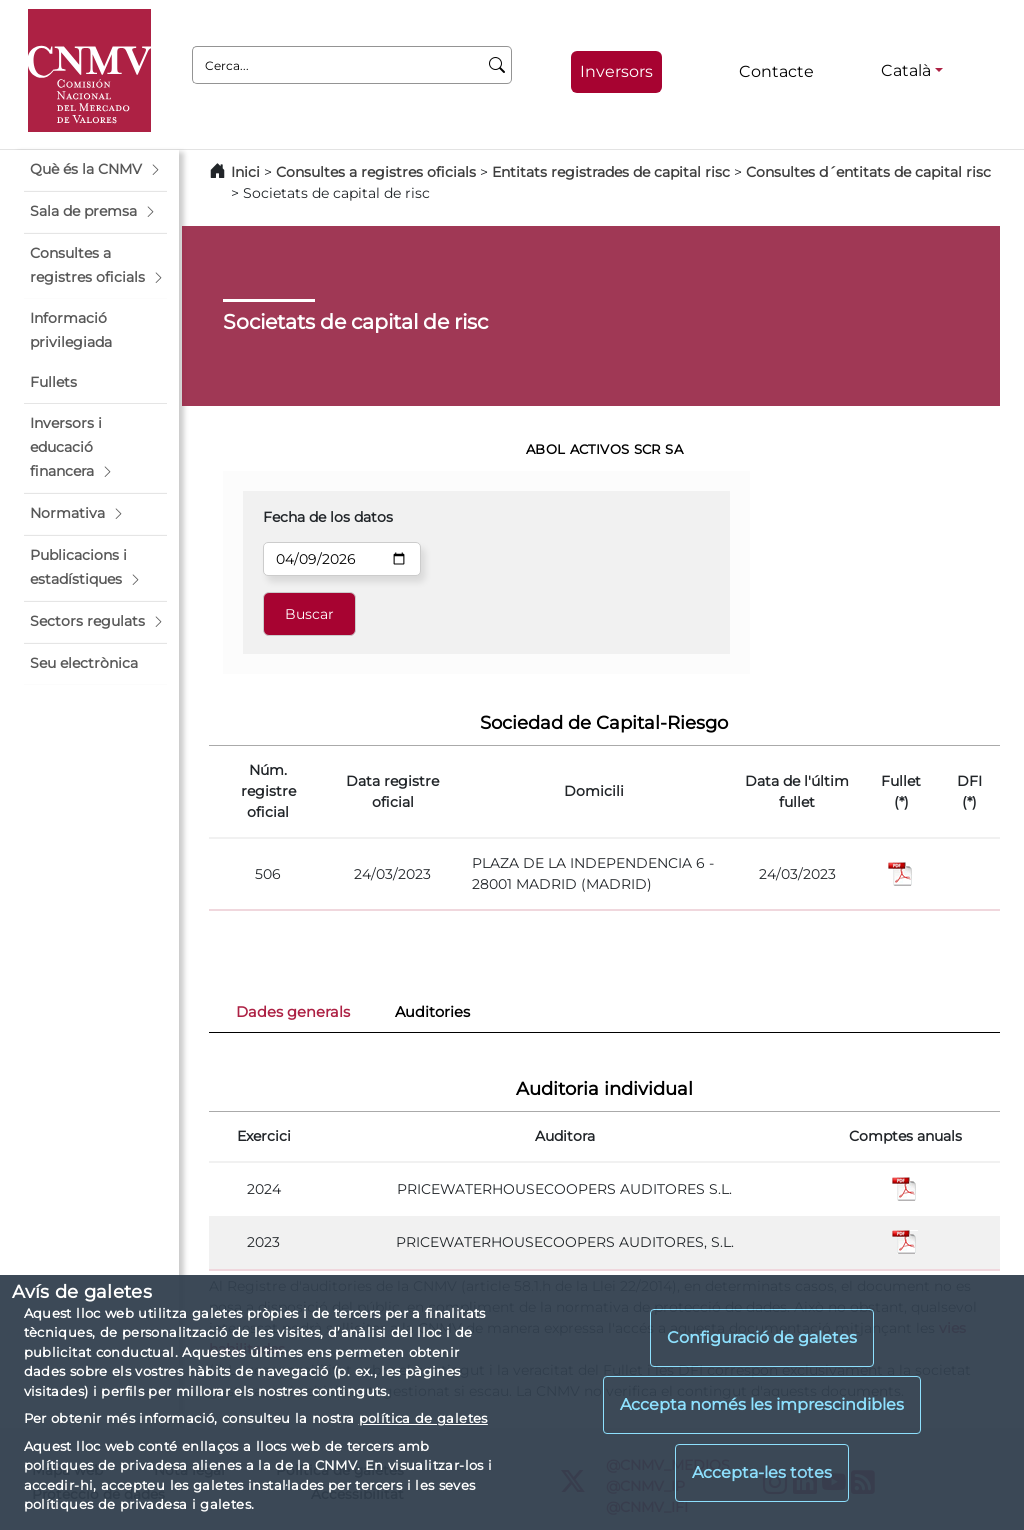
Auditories (432, 1012)
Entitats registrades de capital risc (611, 172)
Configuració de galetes (762, 1337)
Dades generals (293, 1012)
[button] (95, 170)
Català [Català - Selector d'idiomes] (906, 70)
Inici (245, 172)
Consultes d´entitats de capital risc (868, 172)
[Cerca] (497, 65)
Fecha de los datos (328, 517)
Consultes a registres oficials (376, 172)
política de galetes (423, 1418)
